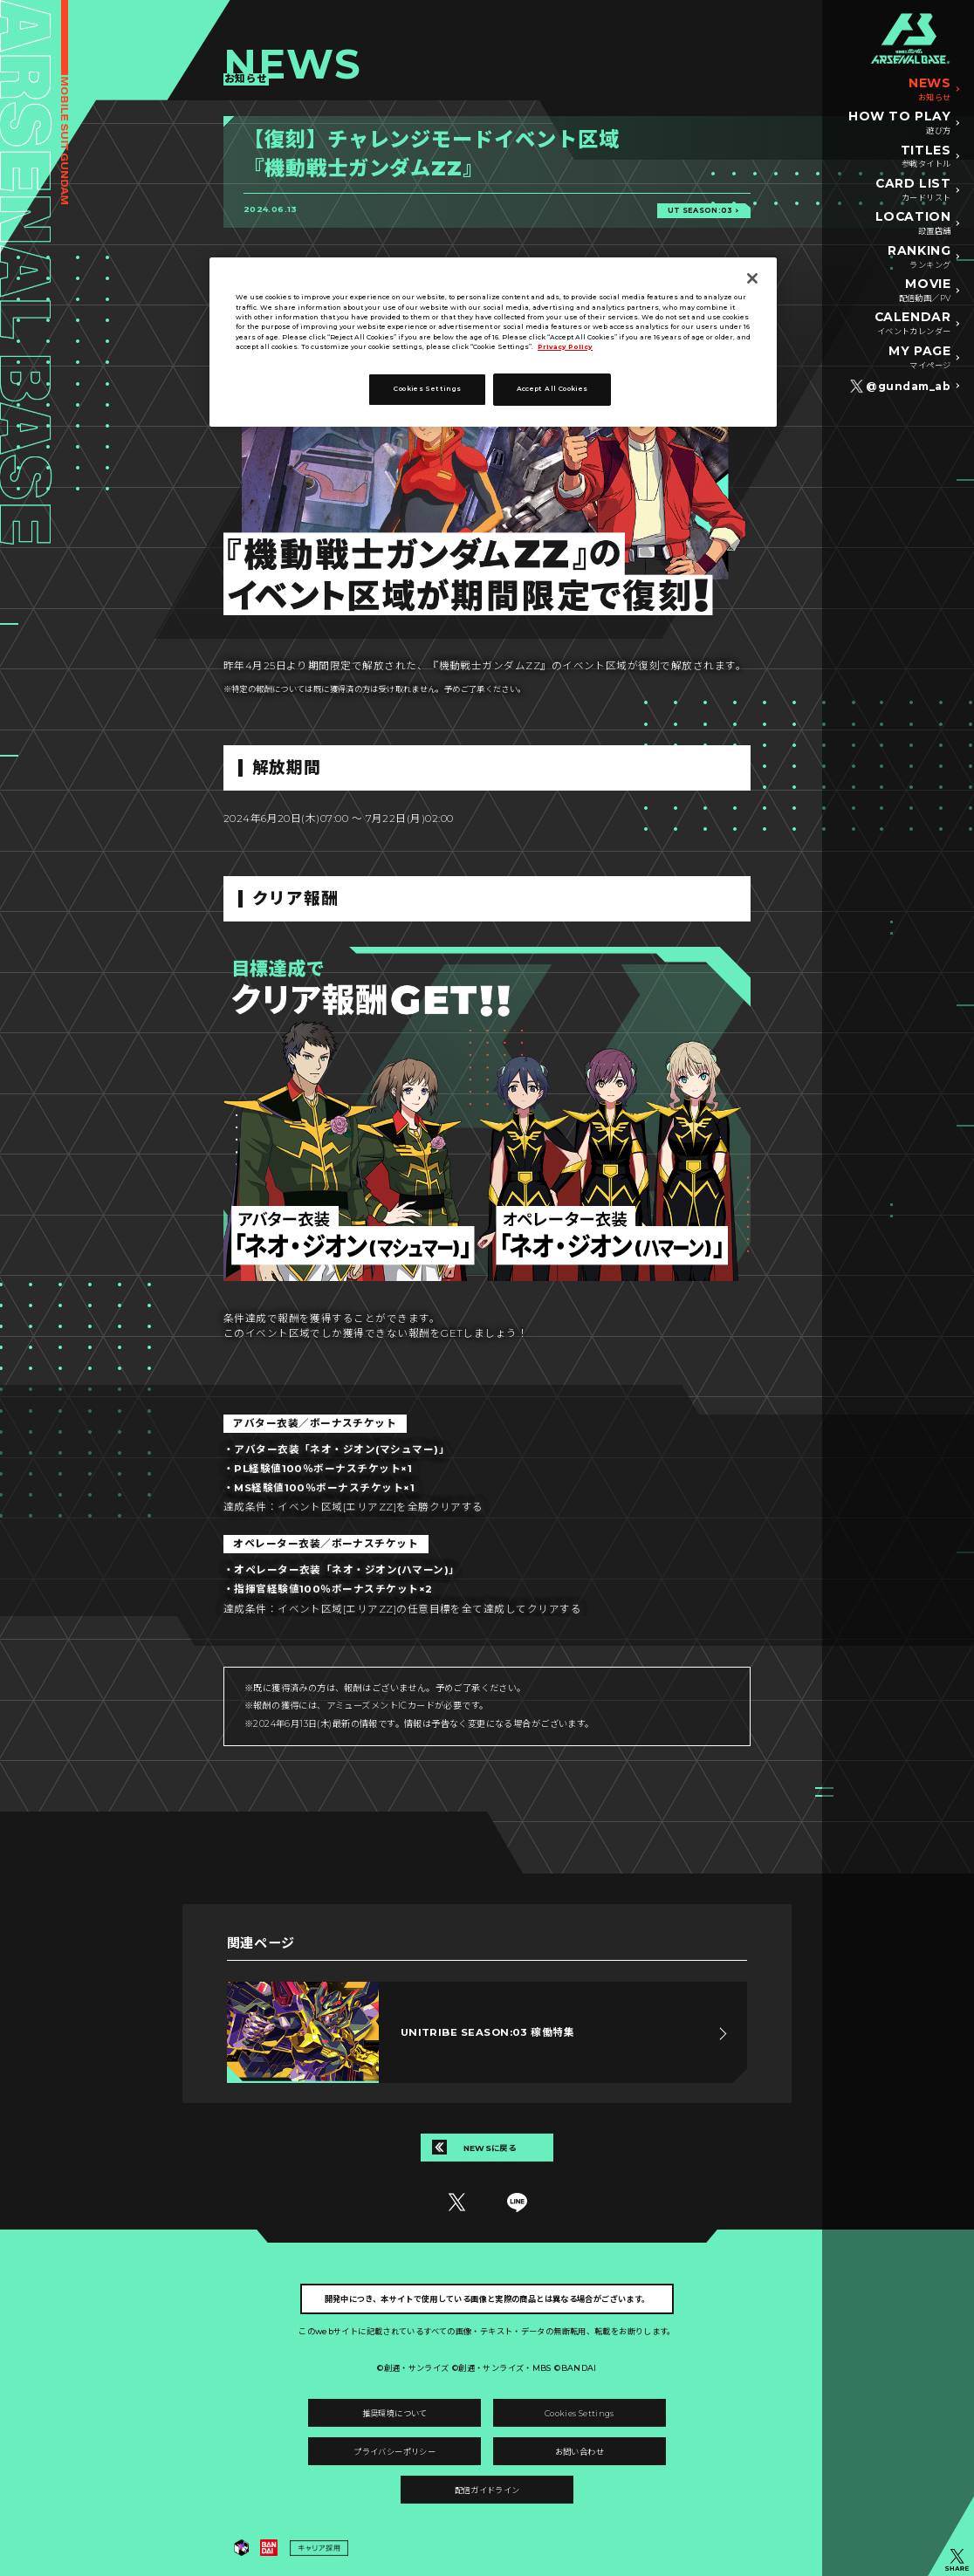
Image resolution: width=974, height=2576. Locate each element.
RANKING (919, 257)
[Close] (752, 278)
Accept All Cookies (552, 389)
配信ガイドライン (487, 2490)
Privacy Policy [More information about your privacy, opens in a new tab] (565, 347)
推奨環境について (395, 2413)
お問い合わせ (579, 2451)
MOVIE (925, 290)
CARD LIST (912, 190)
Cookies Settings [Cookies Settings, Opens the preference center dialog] (427, 389)
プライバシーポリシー (394, 2451)
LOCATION (912, 223)
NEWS (929, 90)
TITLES (925, 157)
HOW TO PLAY (899, 123)
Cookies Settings (579, 2413)
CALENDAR (912, 324)
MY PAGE (919, 358)
